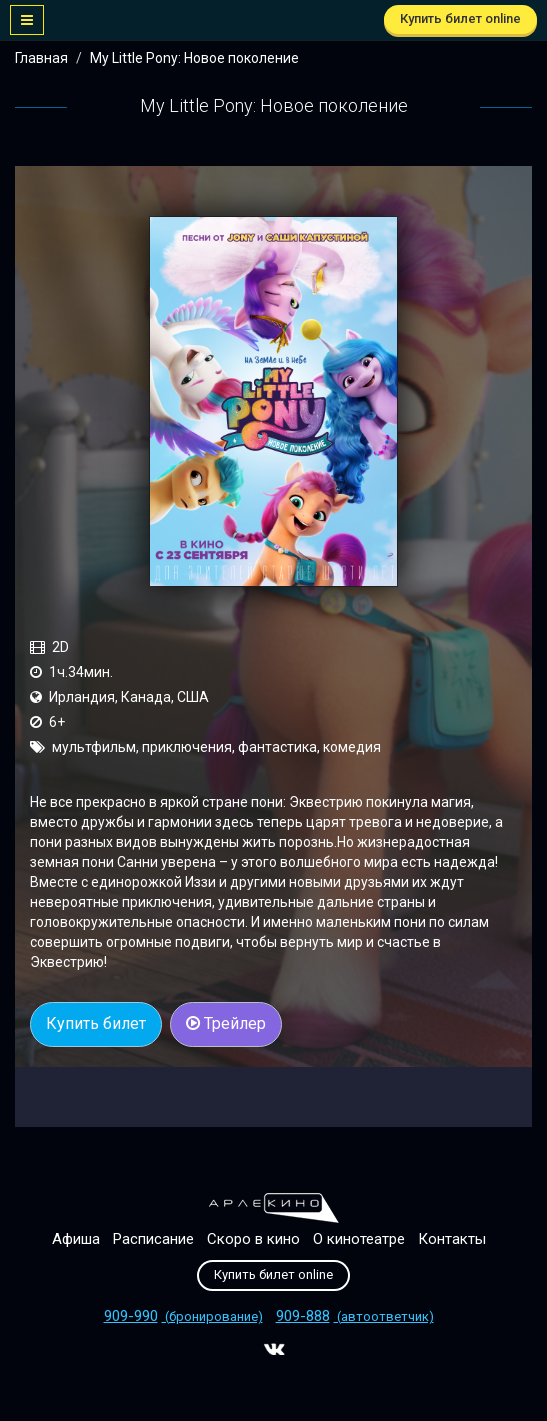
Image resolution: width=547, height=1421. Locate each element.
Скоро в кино (253, 1239)
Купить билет (96, 1023)
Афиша (76, 1239)
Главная (41, 58)
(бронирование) (183, 1316)
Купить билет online (460, 18)
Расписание (153, 1239)
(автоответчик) (355, 1316)
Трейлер (226, 1023)
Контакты (452, 1239)
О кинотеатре (359, 1239)
